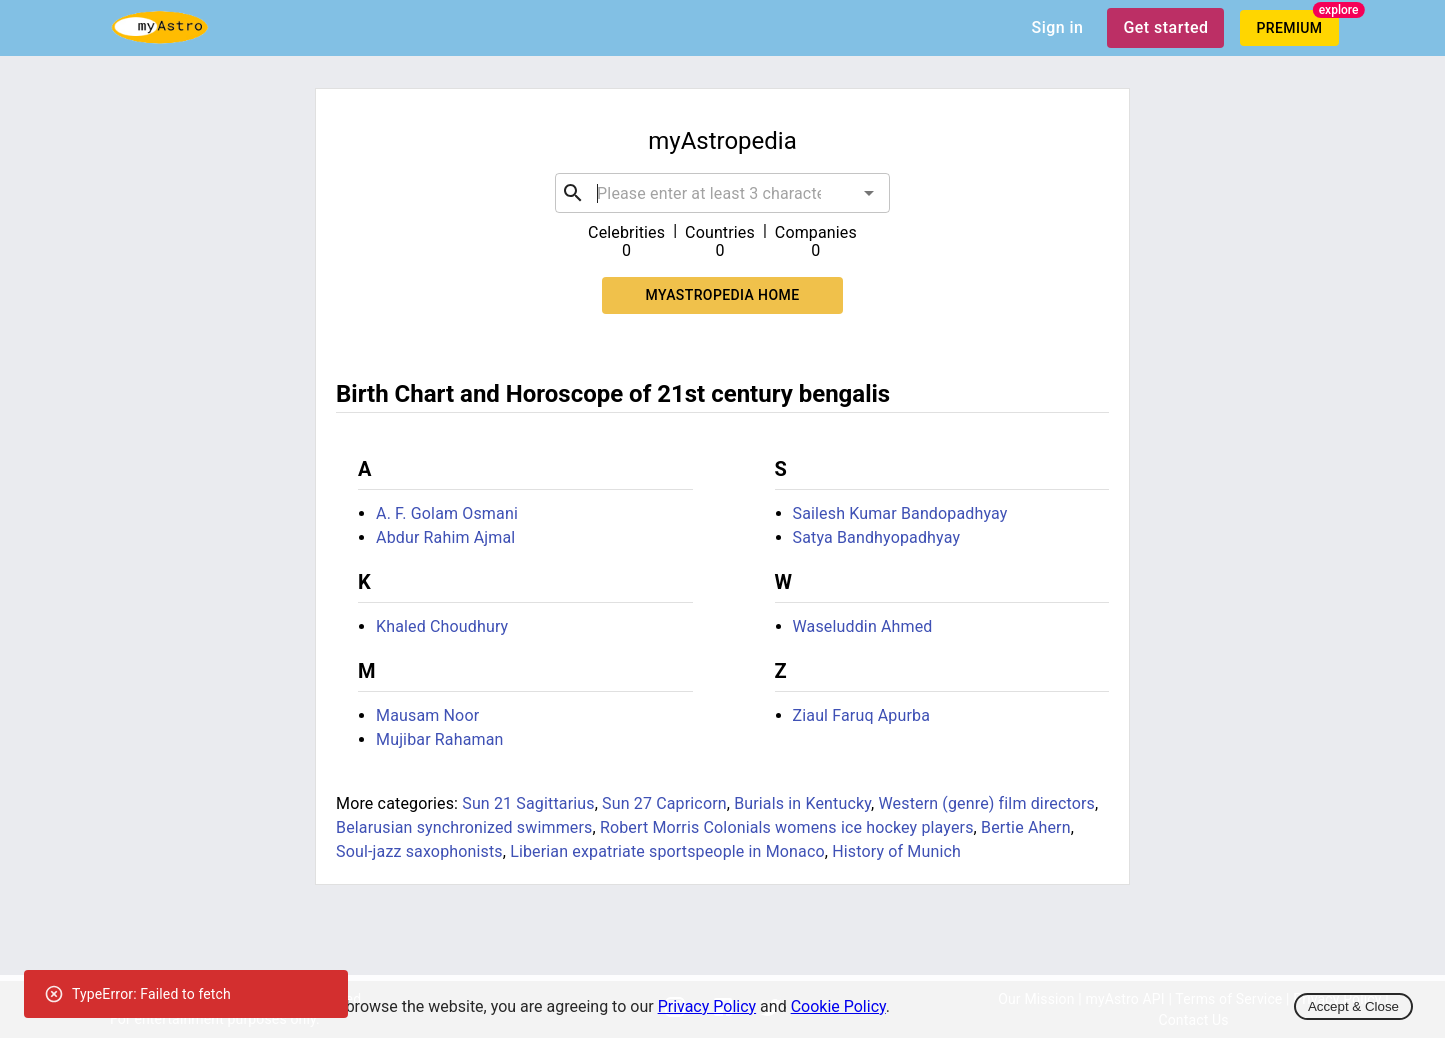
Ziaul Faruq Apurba (862, 715)
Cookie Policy (838, 1006)
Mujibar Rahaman (440, 739)
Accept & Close (1353, 1006)
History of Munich (896, 851)
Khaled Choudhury (442, 626)
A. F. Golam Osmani (447, 513)
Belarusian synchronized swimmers (464, 827)
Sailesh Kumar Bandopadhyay (900, 513)
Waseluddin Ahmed (863, 626)
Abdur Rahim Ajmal (445, 537)
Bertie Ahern (1026, 827)
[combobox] (722, 193)
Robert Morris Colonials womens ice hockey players (787, 827)
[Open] (869, 193)
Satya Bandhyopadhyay (877, 537)
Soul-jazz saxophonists (419, 851)
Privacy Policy (707, 1006)
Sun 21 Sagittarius (528, 803)
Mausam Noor (427, 715)
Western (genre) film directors (986, 803)
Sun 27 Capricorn (664, 803)
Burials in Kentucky (802, 803)
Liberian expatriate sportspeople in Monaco (667, 851)
